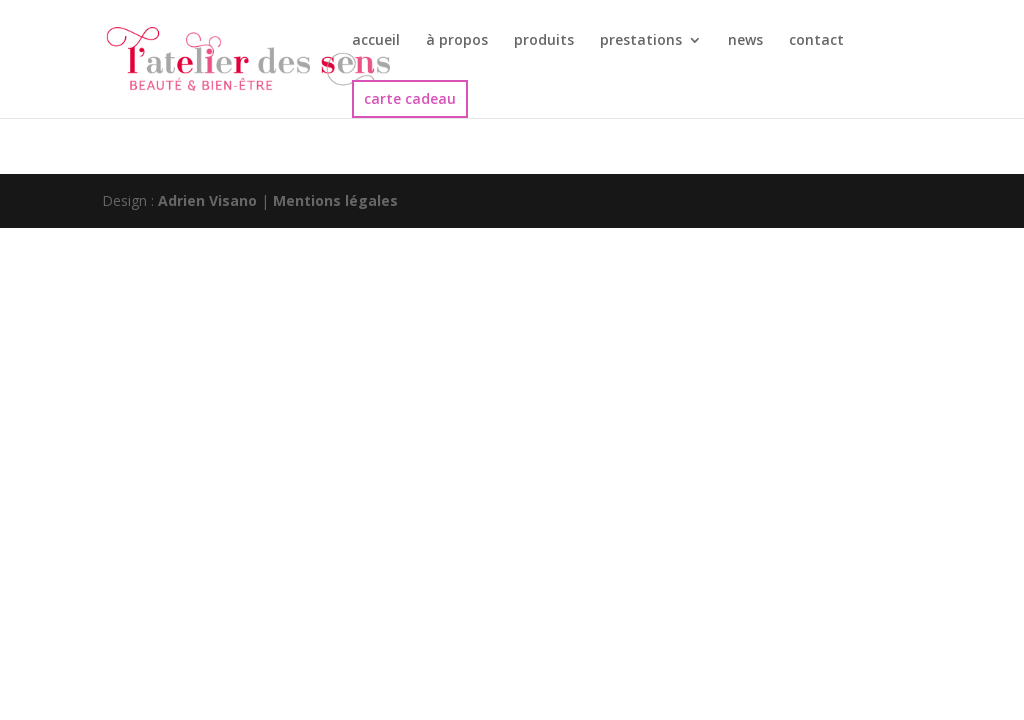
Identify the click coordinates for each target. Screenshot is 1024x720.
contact (816, 41)
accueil (376, 41)
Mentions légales (335, 200)
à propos (457, 41)
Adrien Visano (207, 200)
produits (544, 41)
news (745, 41)
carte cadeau (410, 98)
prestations (641, 41)
